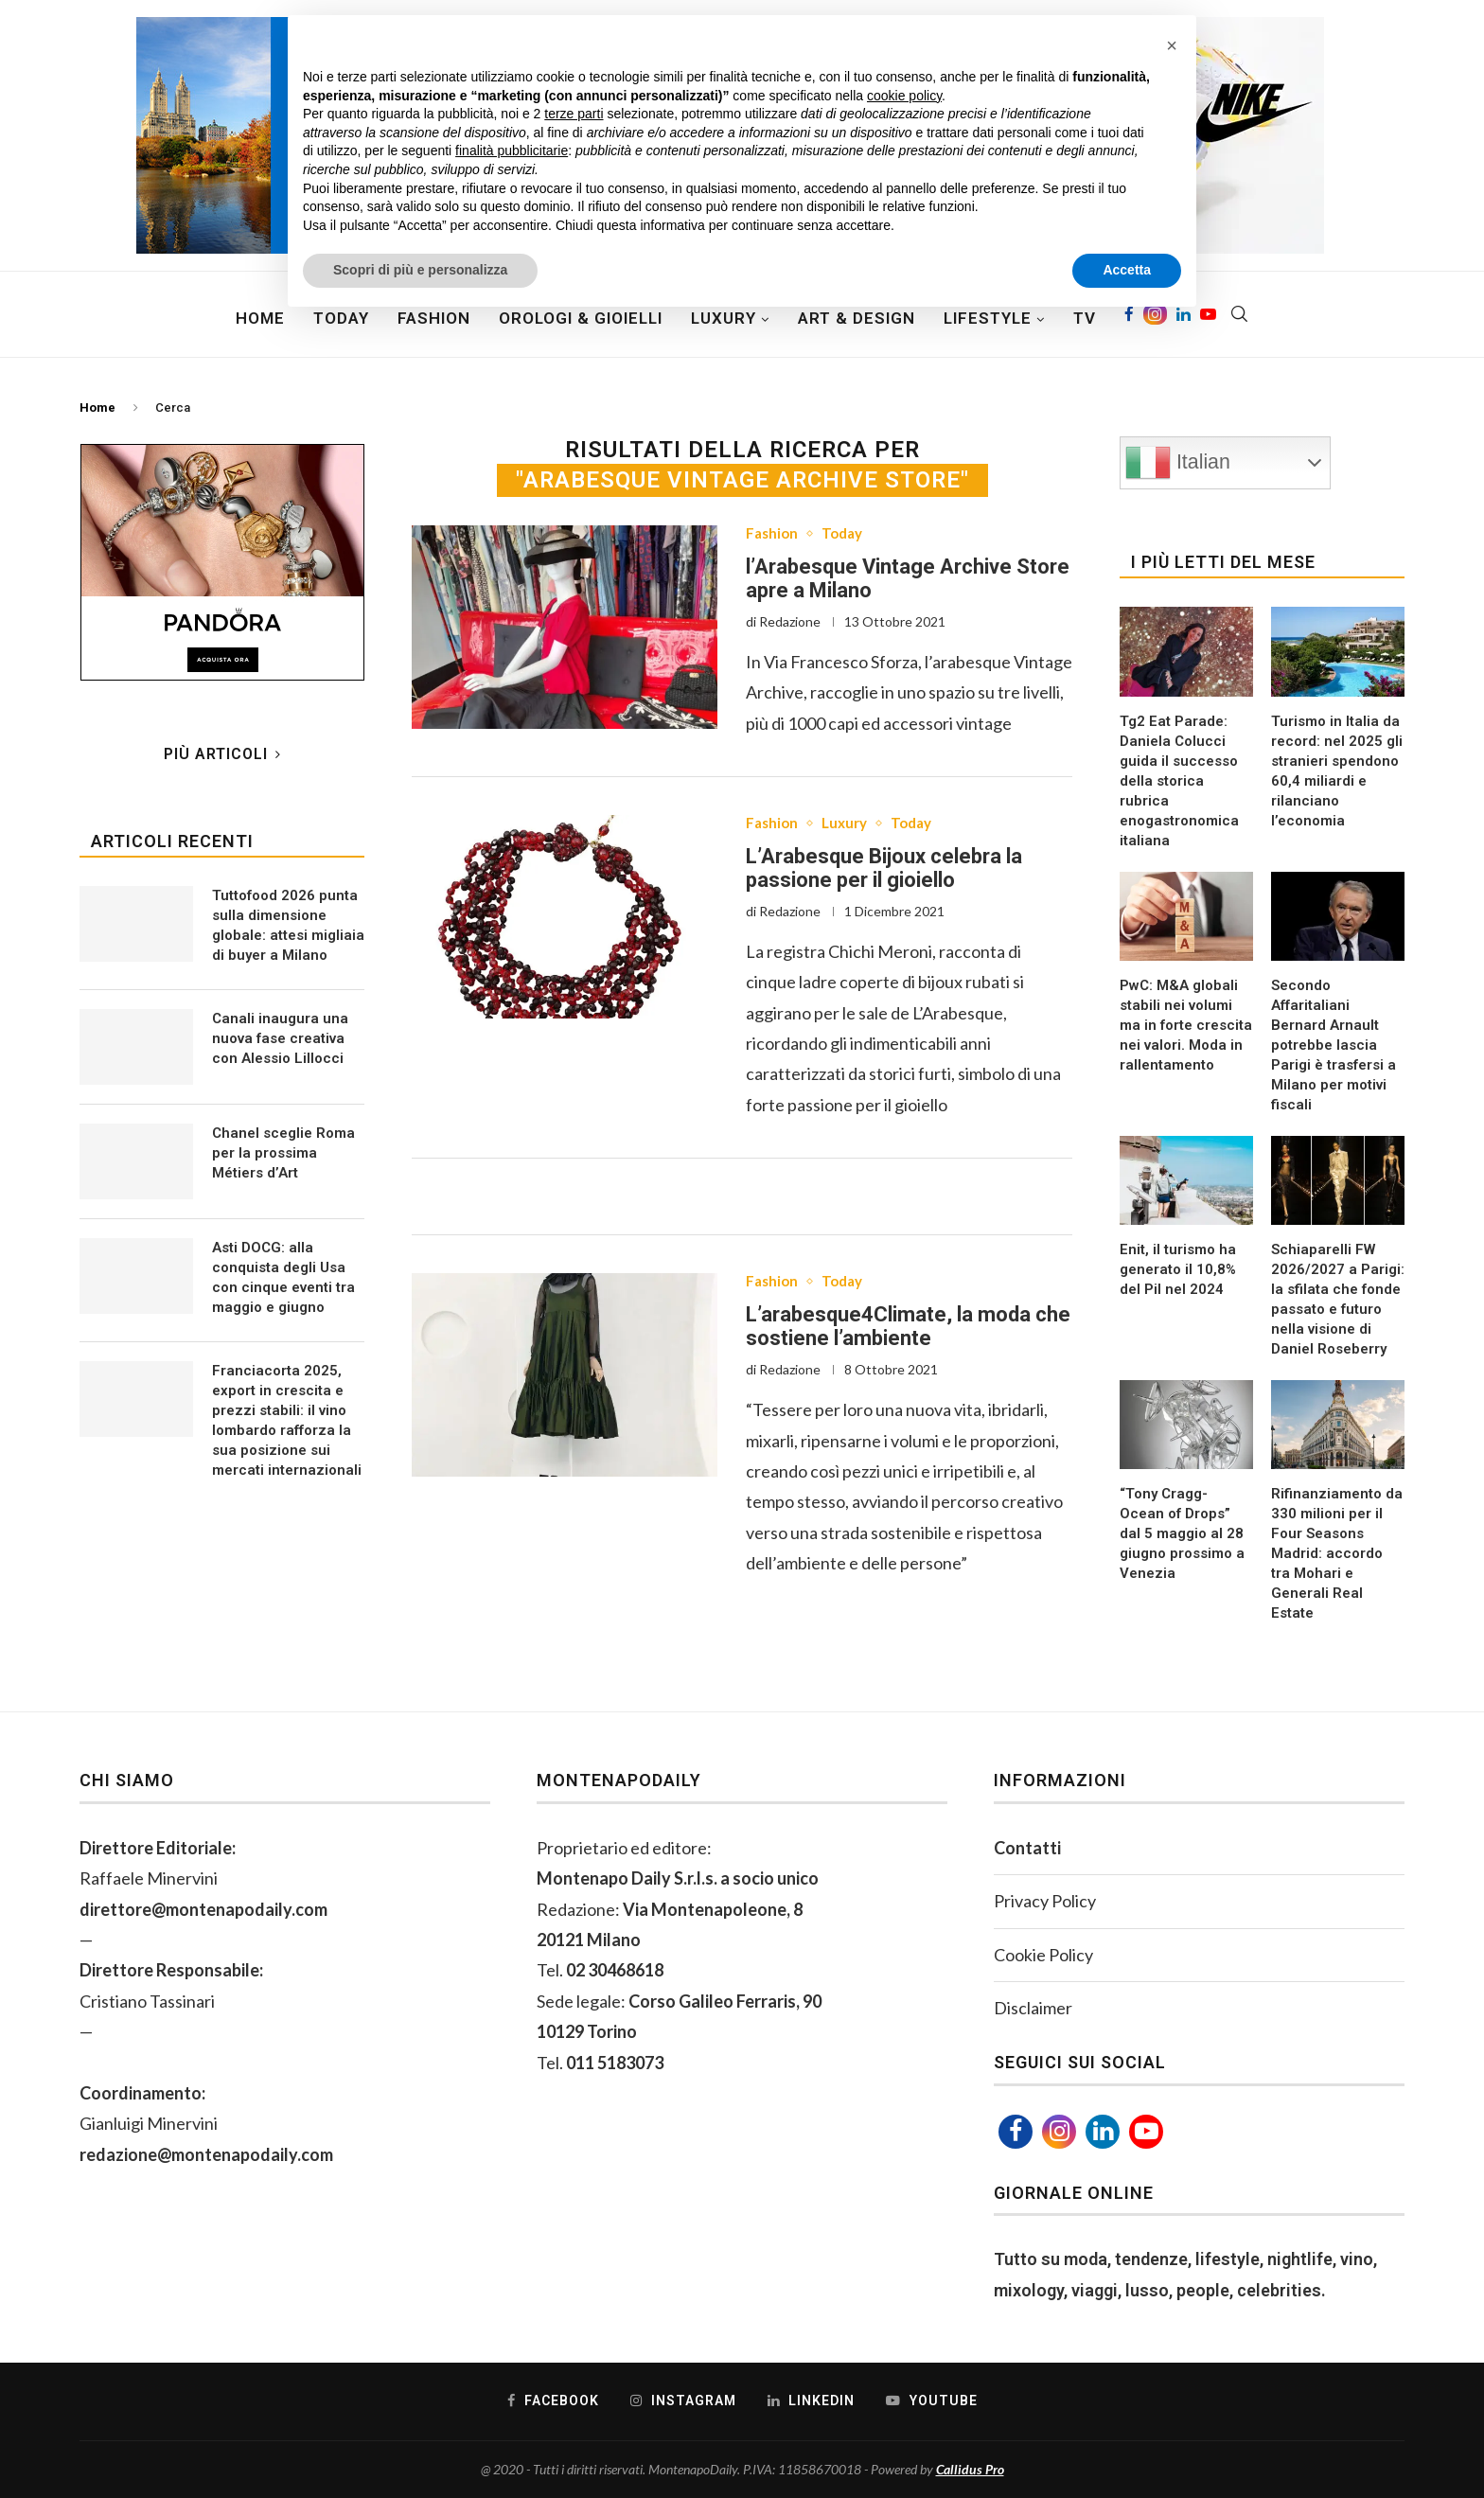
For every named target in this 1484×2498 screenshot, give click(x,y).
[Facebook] (1015, 2132)
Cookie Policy (1043, 1954)
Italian (1177, 463)
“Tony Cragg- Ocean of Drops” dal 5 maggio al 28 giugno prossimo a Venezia (1182, 1533)
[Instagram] (1059, 2132)
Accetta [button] (1127, 269)
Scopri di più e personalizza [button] (420, 269)
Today (846, 534)
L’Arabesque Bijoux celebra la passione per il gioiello (884, 870)
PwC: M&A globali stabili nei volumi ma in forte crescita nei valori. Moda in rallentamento (1186, 1025)
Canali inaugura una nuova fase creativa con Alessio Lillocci (280, 1038)
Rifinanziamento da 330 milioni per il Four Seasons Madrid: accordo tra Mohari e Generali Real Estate (1337, 1553)
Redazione (790, 622)
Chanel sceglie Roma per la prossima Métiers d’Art (283, 1153)
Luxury (849, 825)
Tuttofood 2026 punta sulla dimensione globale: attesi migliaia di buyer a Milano (288, 925)
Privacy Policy (1045, 1900)
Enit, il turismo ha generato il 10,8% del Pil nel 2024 (1178, 1269)
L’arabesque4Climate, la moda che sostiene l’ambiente (908, 1330)
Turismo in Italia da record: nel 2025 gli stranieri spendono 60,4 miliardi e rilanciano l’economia (1337, 771)
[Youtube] (1146, 2132)
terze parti (573, 113)
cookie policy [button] (904, 95)
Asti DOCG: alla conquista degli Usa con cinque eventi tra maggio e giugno (283, 1277)
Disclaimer (1033, 2007)
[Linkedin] (1102, 2132)
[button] (1172, 45)
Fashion (773, 534)
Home (260, 318)
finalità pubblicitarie (511, 150)
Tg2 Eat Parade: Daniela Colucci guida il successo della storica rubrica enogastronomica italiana (1179, 781)
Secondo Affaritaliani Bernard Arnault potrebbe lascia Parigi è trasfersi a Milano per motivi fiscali (1333, 1045)
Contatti (1027, 1847)
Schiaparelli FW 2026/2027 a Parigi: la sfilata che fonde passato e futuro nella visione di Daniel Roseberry (1337, 1299)
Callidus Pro (970, 2469)
